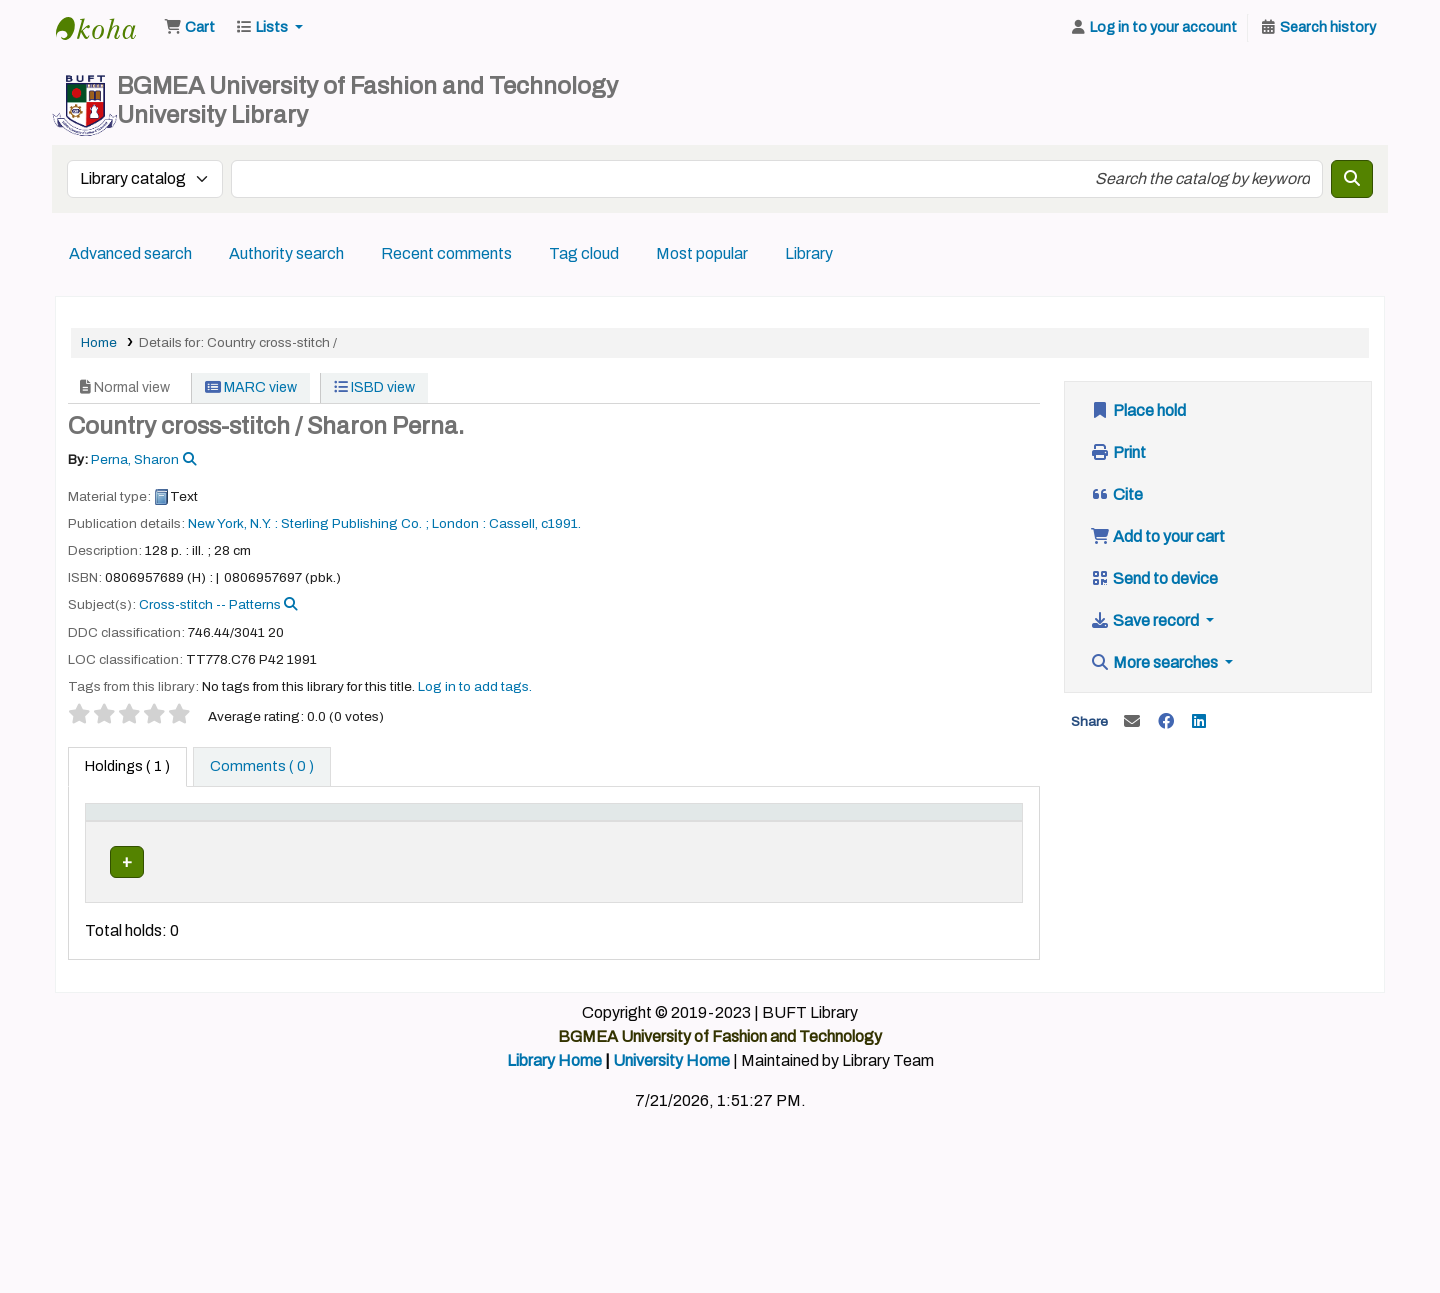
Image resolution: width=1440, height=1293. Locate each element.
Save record (1146, 620)
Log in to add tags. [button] (475, 686)
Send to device (1154, 578)
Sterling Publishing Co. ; (355, 523)
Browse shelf (562, 904)
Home (99, 342)
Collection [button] (441, 843)
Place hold (1138, 410)
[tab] (262, 767)
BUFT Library (106, 28)
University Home (671, 1104)
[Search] (1352, 179)
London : (459, 523)
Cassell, (513, 523)
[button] (189, 28)
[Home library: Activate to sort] (346, 833)
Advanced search (130, 253)
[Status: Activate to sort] (883, 833)
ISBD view (374, 387)
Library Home (554, 1104)
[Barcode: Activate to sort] (974, 833)
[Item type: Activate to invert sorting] (131, 833)
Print (1118, 452)
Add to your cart (1157, 536)
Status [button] (871, 843)
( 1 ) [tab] (127, 766)
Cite (1116, 494)
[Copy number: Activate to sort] (783, 833)
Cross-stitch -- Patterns (210, 604)
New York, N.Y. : (233, 523)
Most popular (702, 253)
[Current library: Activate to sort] (233, 833)
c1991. (561, 523)
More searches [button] (1155, 662)
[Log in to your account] (1153, 28)
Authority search (286, 253)
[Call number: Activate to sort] (616, 833)
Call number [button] (553, 843)
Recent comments (446, 253)
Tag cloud (584, 253)
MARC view (251, 387)
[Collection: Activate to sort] (452, 833)
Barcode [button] (964, 843)
